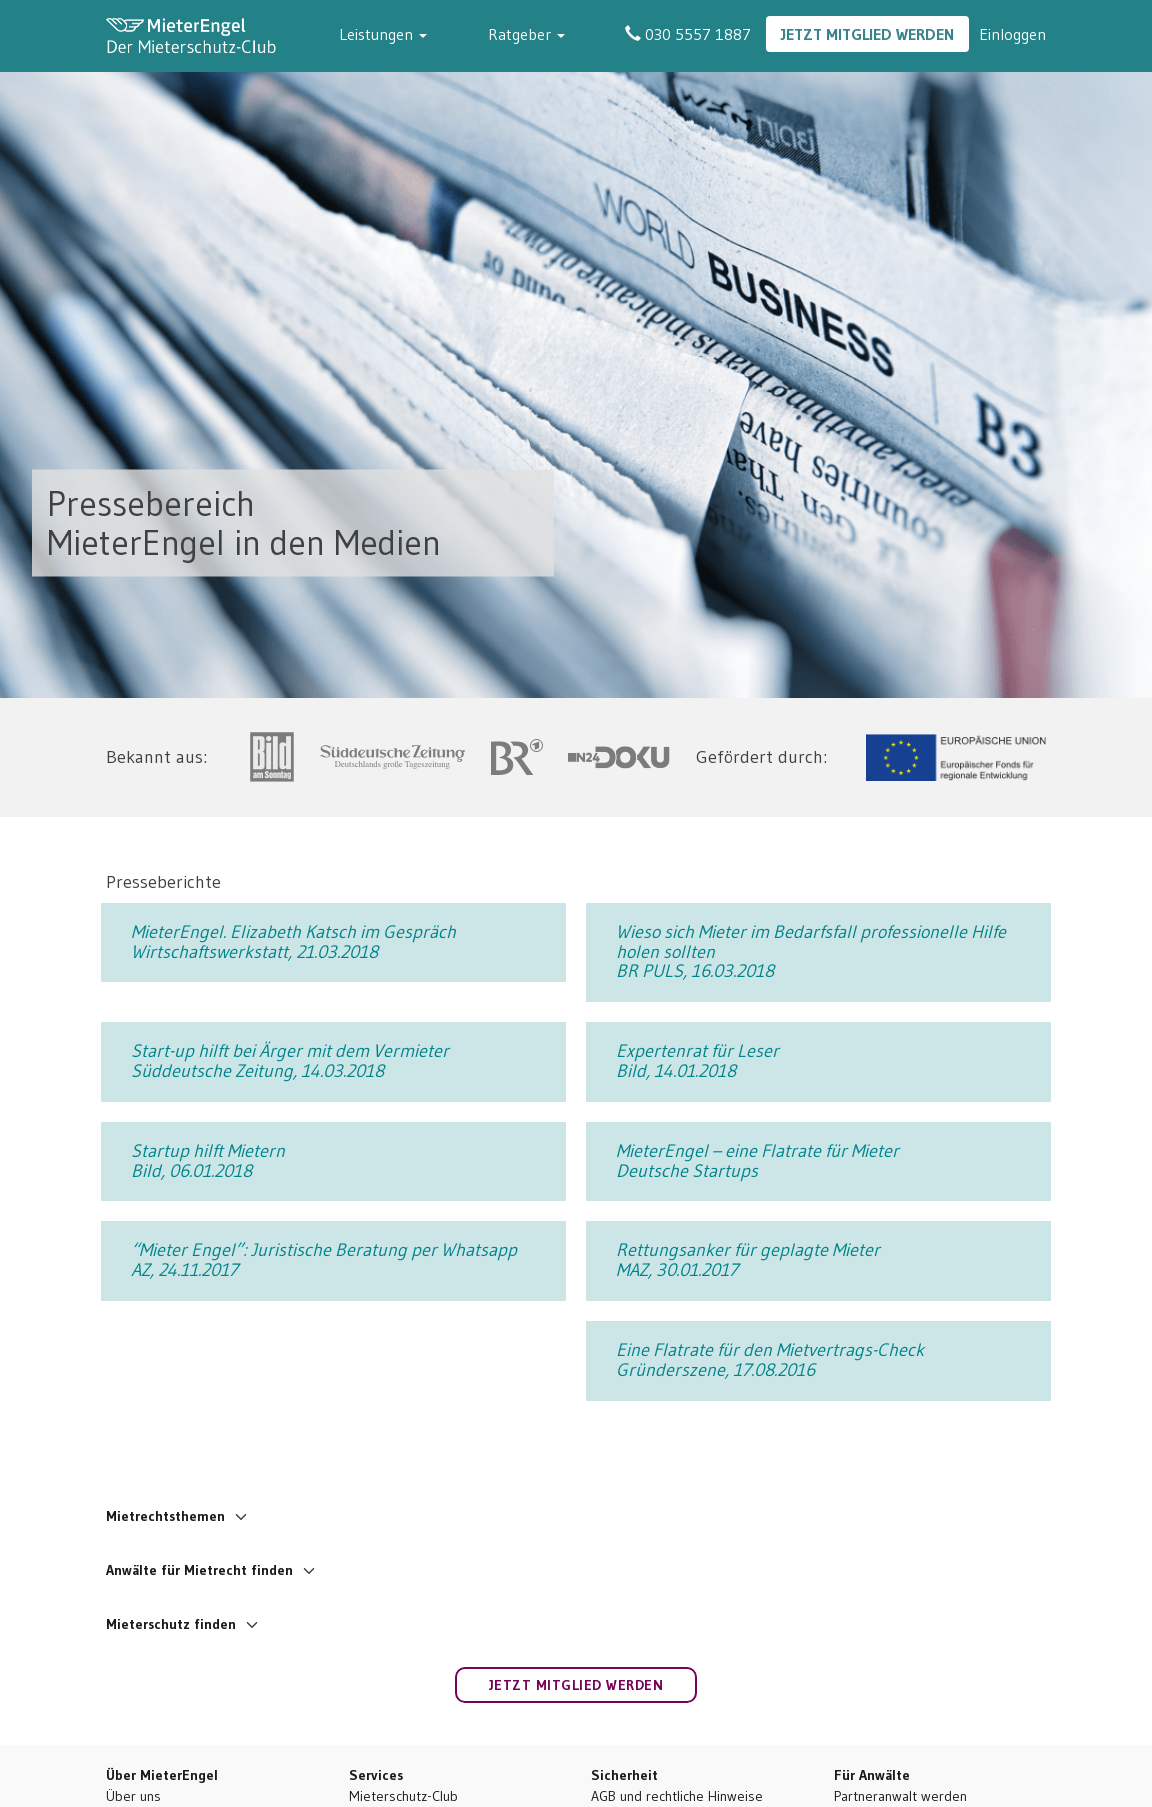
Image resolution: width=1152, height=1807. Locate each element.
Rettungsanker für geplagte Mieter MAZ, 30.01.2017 (748, 1260)
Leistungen (444, 34)
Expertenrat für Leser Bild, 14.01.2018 (697, 1061)
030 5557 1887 (688, 34)
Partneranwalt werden (900, 1796)
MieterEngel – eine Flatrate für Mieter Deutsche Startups (757, 1161)
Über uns (133, 1796)
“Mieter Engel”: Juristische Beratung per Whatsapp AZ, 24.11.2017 (324, 1260)
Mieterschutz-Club (403, 1796)
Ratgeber (556, 34)
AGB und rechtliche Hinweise (677, 1796)
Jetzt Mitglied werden (867, 34)
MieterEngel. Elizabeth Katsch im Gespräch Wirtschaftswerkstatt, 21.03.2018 (293, 942)
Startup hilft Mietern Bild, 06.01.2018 (208, 1161)
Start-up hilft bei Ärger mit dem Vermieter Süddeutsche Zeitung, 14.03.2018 (290, 1061)
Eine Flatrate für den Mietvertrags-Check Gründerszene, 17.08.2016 (770, 1360)
